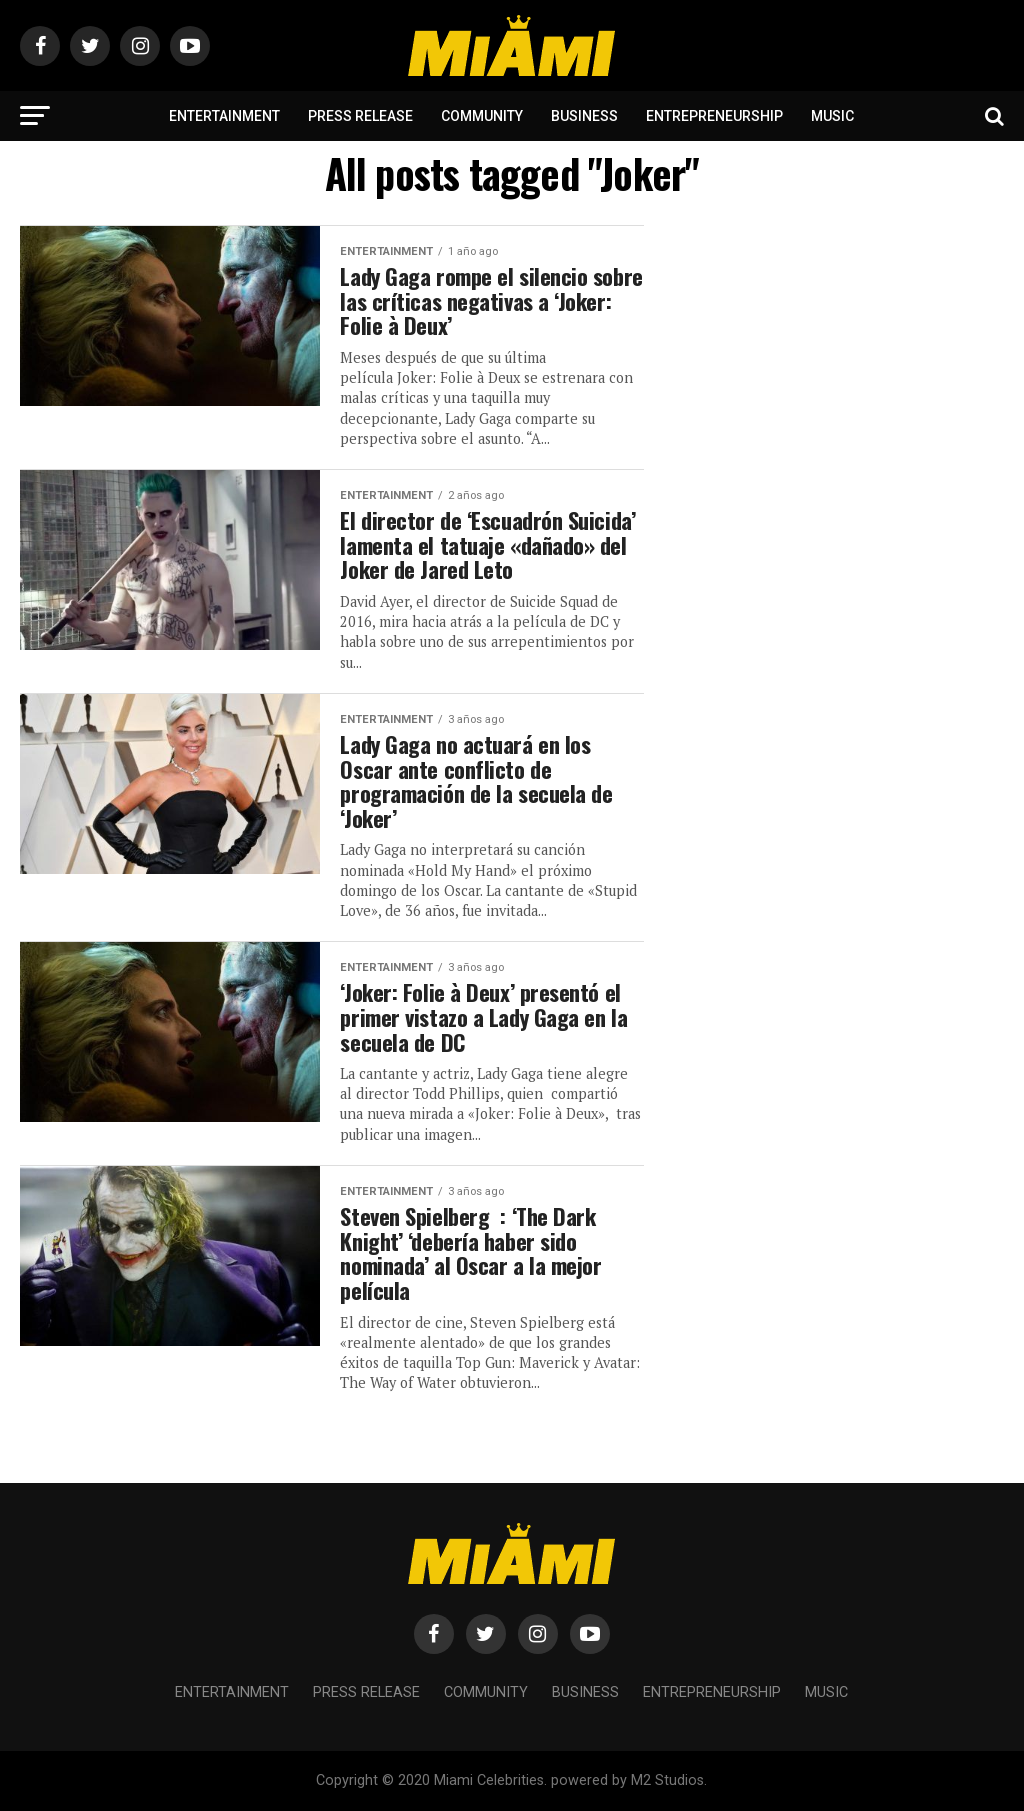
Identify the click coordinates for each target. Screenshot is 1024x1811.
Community (482, 116)
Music (832, 116)
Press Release (360, 116)
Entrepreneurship (714, 116)
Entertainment (224, 116)
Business (584, 116)
